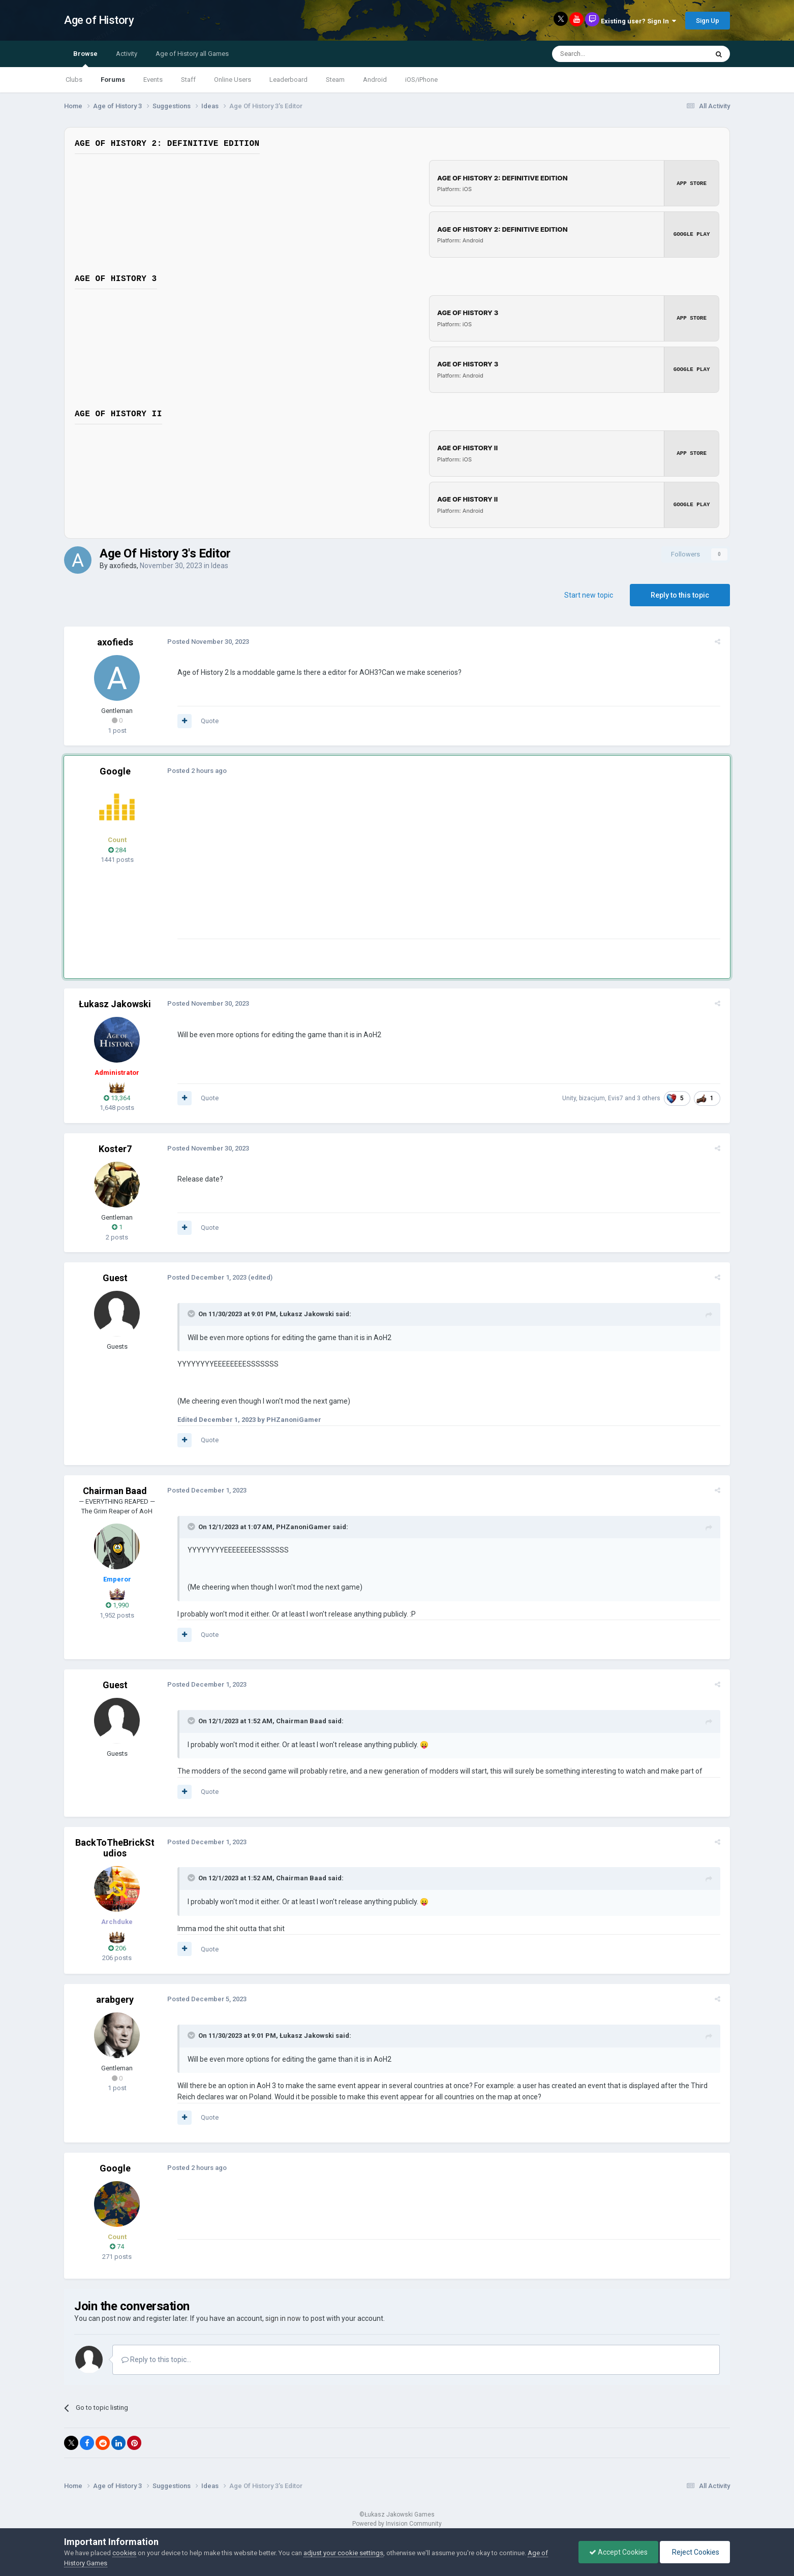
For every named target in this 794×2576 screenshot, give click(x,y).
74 (117, 2244)
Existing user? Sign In (638, 21)
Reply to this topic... (156, 2357)
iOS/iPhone (421, 79)
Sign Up (707, 20)
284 (117, 847)
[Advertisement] (361, 865)
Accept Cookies (618, 2552)
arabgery (115, 1997)
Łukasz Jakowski (115, 1001)
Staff (188, 79)
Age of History (99, 20)
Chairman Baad (115, 1488)
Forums (113, 79)
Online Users (232, 79)
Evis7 (617, 1095)
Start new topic (588, 592)
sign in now (283, 2316)
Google (115, 768)
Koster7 (115, 1145)
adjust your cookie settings (343, 2553)
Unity (570, 1095)
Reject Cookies (694, 2552)
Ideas (219, 563)
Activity (126, 53)
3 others (650, 1095)
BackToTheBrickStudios (115, 1845)
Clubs (74, 79)
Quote (208, 718)
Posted (207, 638)
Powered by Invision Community (397, 2520)
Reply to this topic (680, 592)
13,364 (117, 1095)
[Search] (605, 54)
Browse (85, 58)
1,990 (117, 1602)
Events (153, 79)
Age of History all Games (192, 53)
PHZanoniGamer (301, 1524)
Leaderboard (288, 79)
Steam (335, 79)
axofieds (123, 563)
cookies (124, 2553)
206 (117, 1945)
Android (375, 79)
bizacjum (593, 1095)
